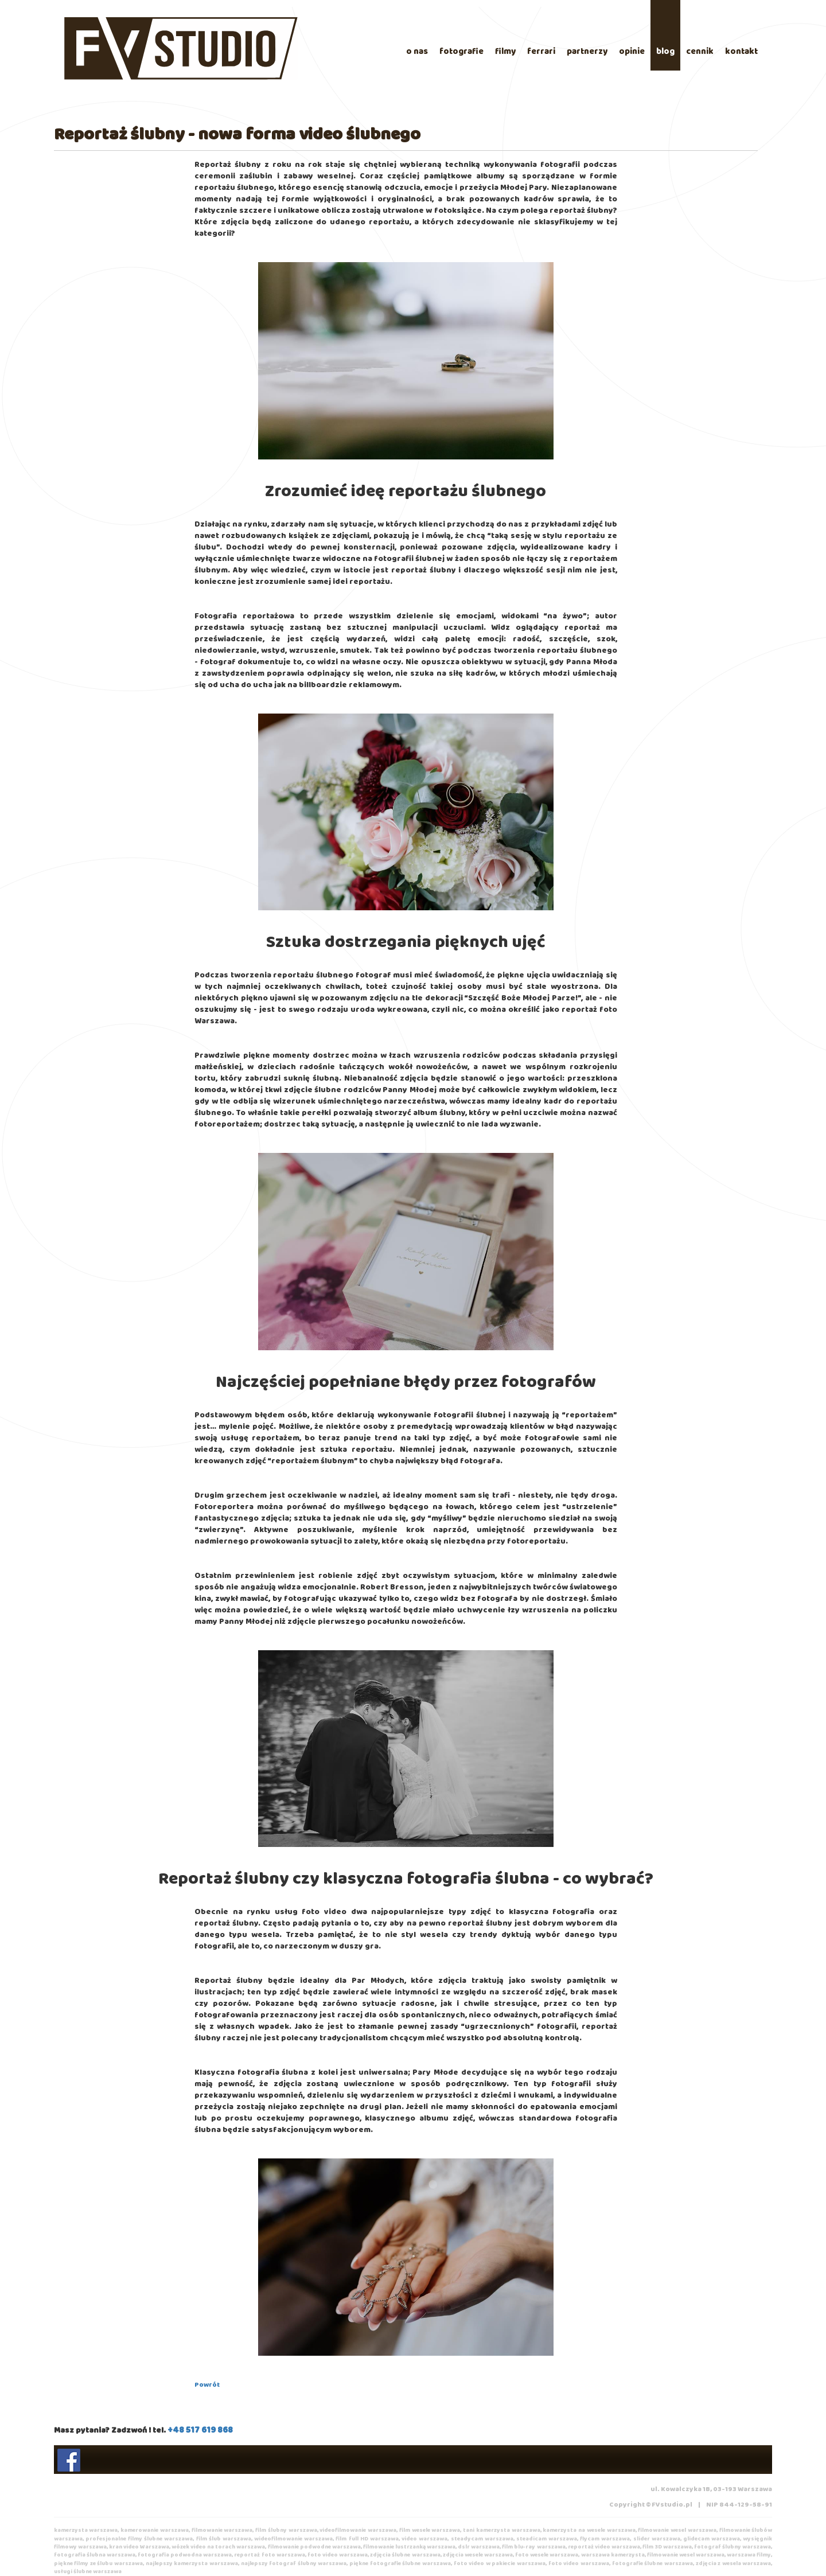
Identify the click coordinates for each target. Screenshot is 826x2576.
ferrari (541, 52)
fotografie (461, 52)
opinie (632, 52)
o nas (417, 52)
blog (665, 52)
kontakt (741, 52)
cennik (700, 52)
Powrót (207, 2384)
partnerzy (587, 52)
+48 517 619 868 (200, 2430)
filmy (505, 52)
